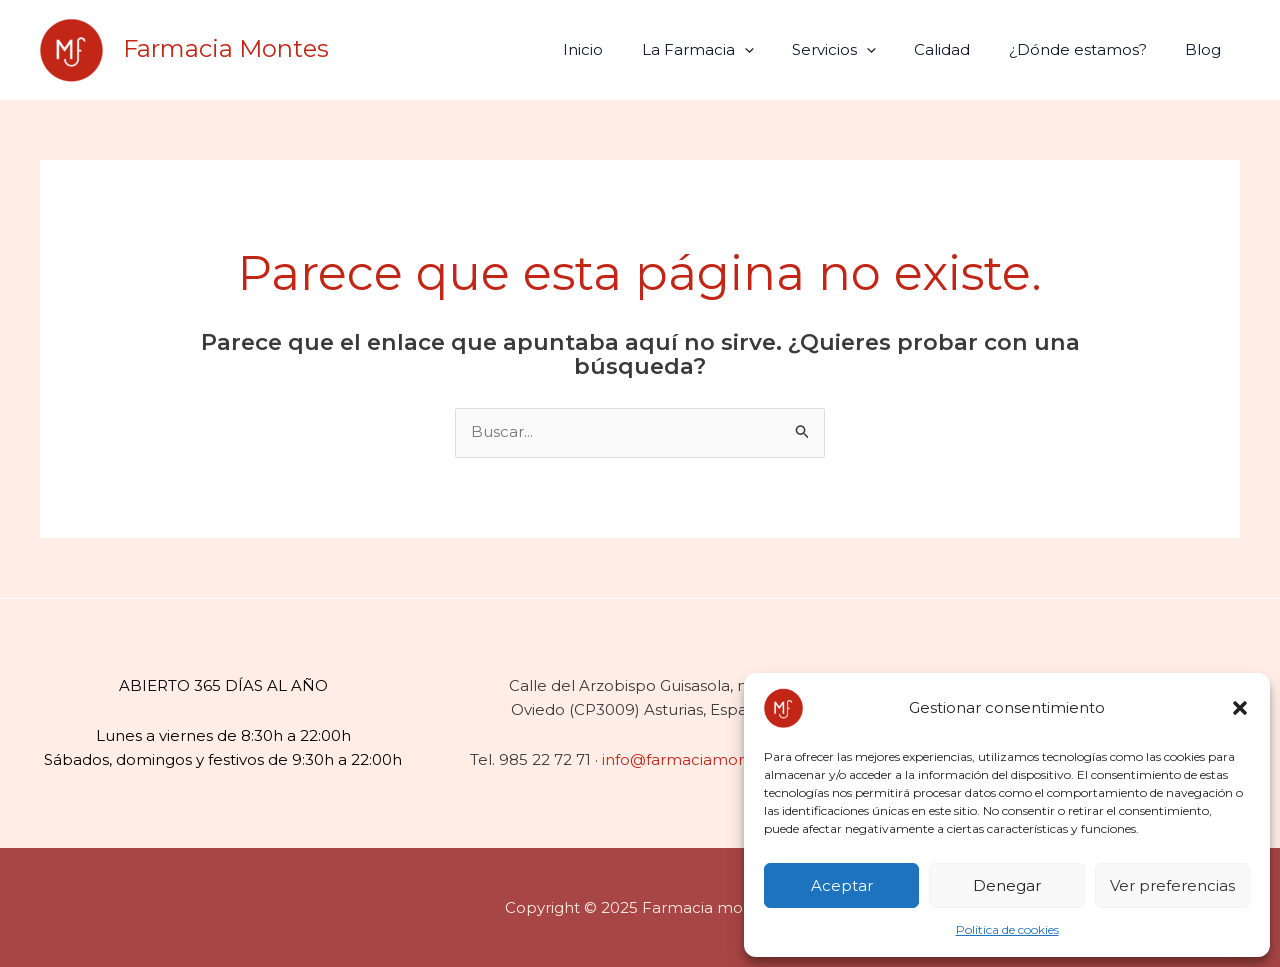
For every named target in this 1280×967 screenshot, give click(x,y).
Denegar (1007, 885)
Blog (1207, 49)
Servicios (863, 49)
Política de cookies (1007, 929)
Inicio (629, 49)
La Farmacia (735, 49)
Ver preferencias (1172, 885)
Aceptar (842, 885)
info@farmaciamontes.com (705, 759)
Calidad (963, 49)
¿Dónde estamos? (1090, 49)
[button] (1240, 708)
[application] (781, 49)
